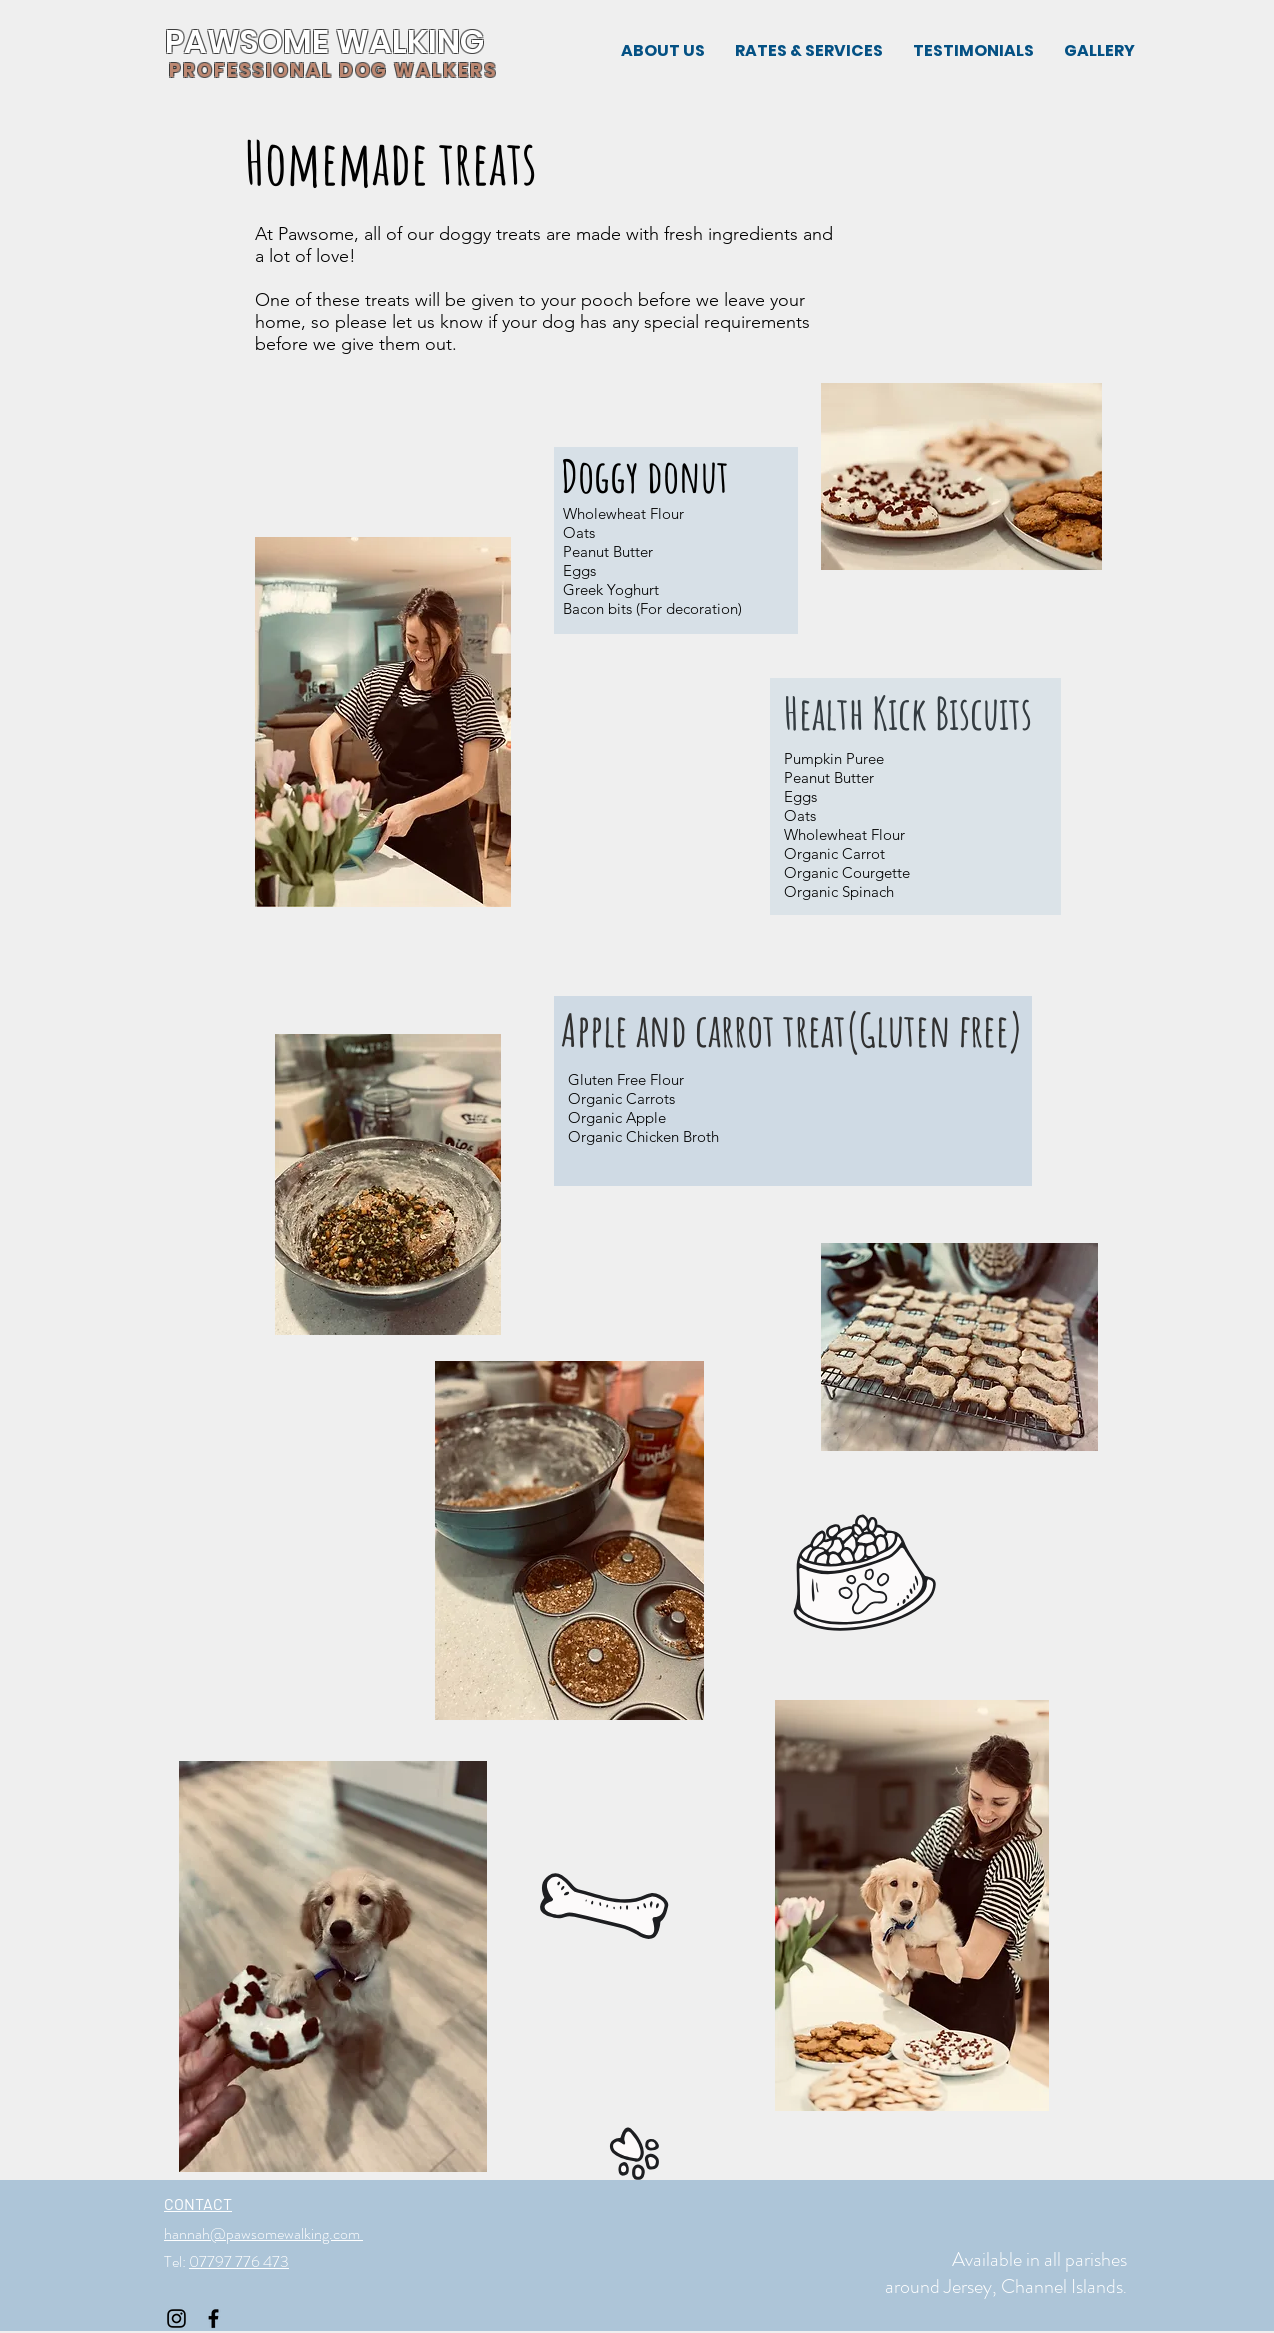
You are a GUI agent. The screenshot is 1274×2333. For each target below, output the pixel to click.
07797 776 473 (239, 2261)
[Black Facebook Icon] (213, 2318)
